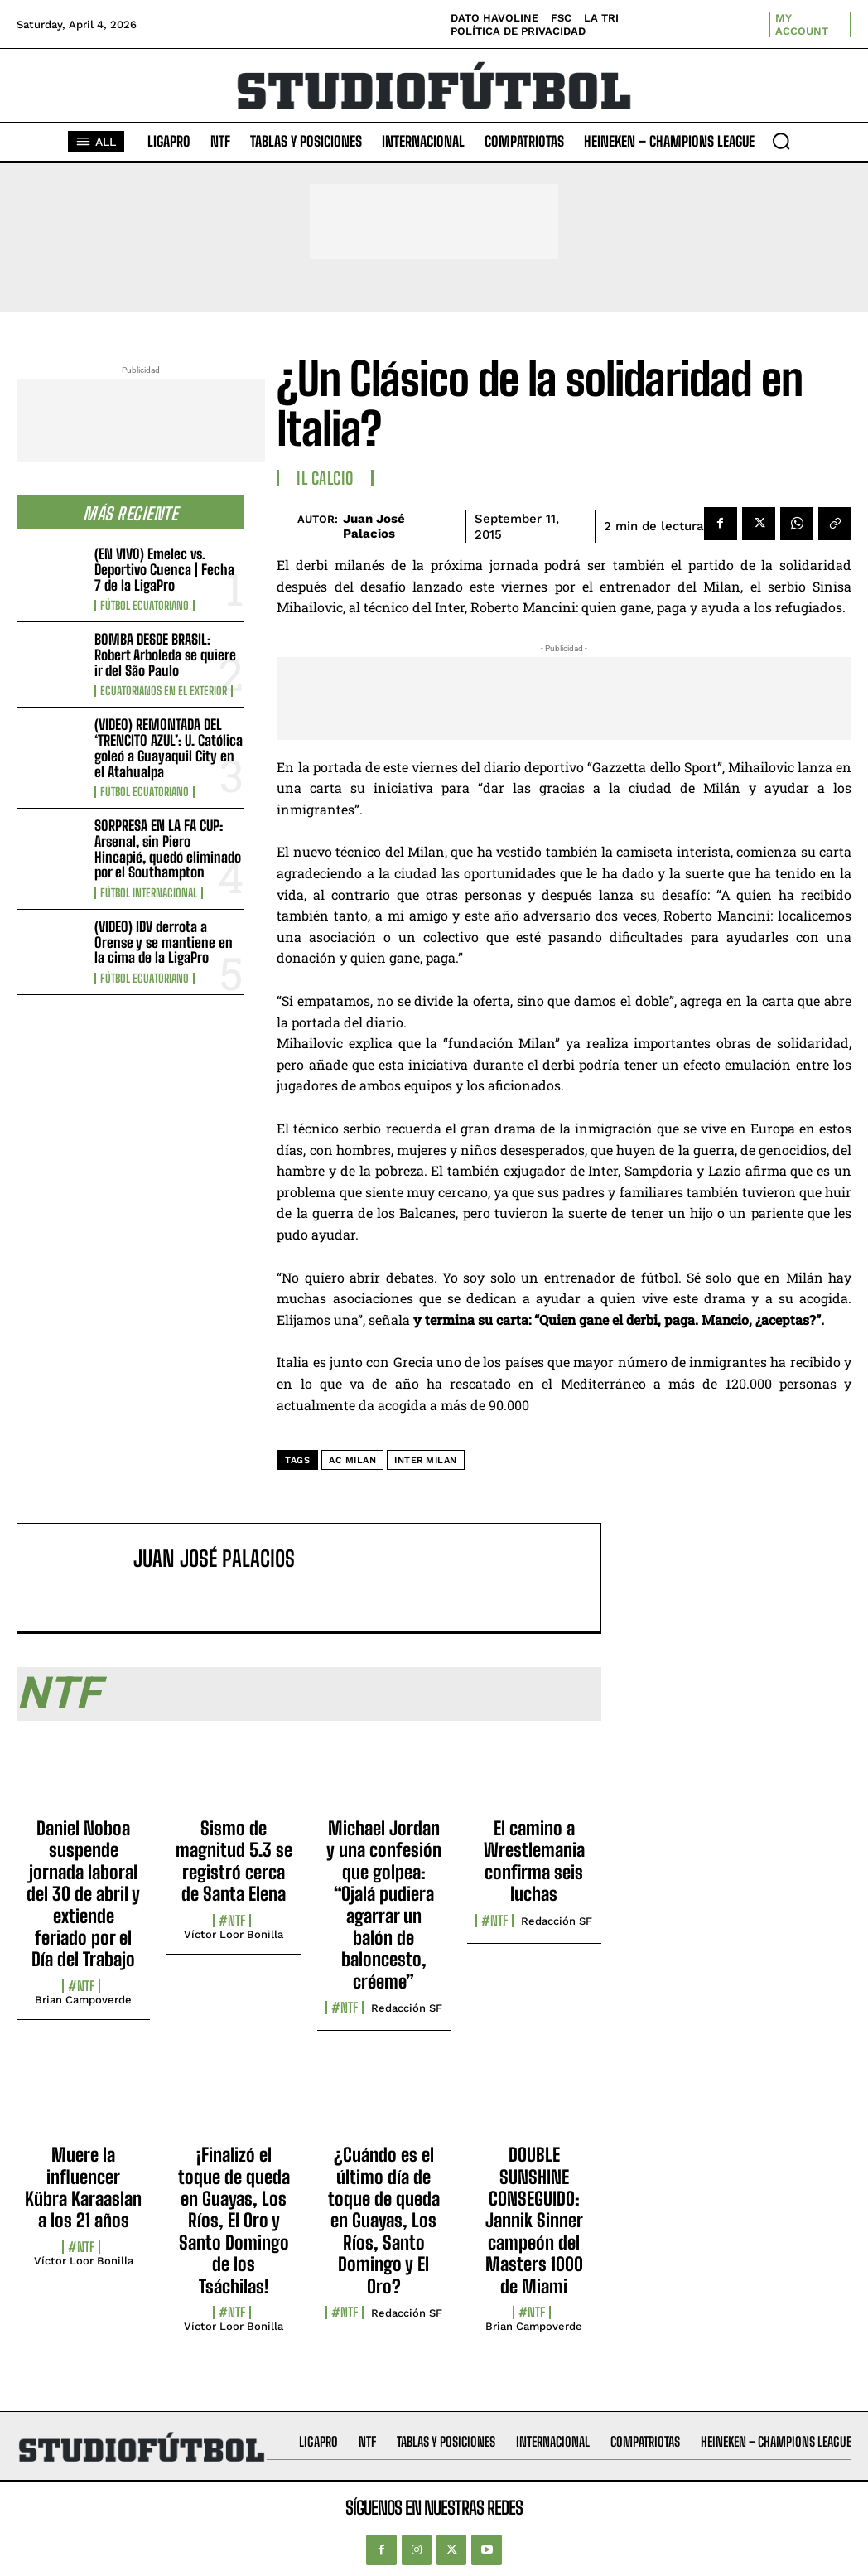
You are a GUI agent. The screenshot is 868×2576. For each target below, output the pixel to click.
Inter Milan (425, 1460)
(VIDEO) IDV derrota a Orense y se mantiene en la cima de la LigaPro (163, 942)
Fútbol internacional (148, 893)
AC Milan (352, 1460)
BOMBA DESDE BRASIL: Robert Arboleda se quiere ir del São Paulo (165, 655)
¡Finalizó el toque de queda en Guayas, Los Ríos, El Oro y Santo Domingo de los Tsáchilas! (234, 2220)
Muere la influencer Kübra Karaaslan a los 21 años (83, 2187)
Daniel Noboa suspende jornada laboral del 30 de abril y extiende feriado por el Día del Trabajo (83, 1893)
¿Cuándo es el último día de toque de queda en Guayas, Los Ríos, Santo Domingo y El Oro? (384, 2220)
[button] (781, 141)
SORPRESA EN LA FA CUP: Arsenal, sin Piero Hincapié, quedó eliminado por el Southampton (167, 849)
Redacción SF (406, 2008)
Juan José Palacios (374, 526)
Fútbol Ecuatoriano (144, 605)
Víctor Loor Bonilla (233, 1934)
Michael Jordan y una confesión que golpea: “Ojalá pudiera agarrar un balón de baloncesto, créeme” (383, 1905)
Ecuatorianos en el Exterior (163, 691)
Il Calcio (325, 478)
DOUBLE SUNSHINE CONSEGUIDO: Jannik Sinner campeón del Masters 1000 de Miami (534, 2220)
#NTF (81, 1986)
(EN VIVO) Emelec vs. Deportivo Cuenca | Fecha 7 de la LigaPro (164, 569)
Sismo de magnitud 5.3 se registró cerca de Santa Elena (234, 1861)
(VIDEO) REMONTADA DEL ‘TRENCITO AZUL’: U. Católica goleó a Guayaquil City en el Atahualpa (168, 748)
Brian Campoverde (83, 2000)
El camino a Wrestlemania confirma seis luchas (534, 1861)
